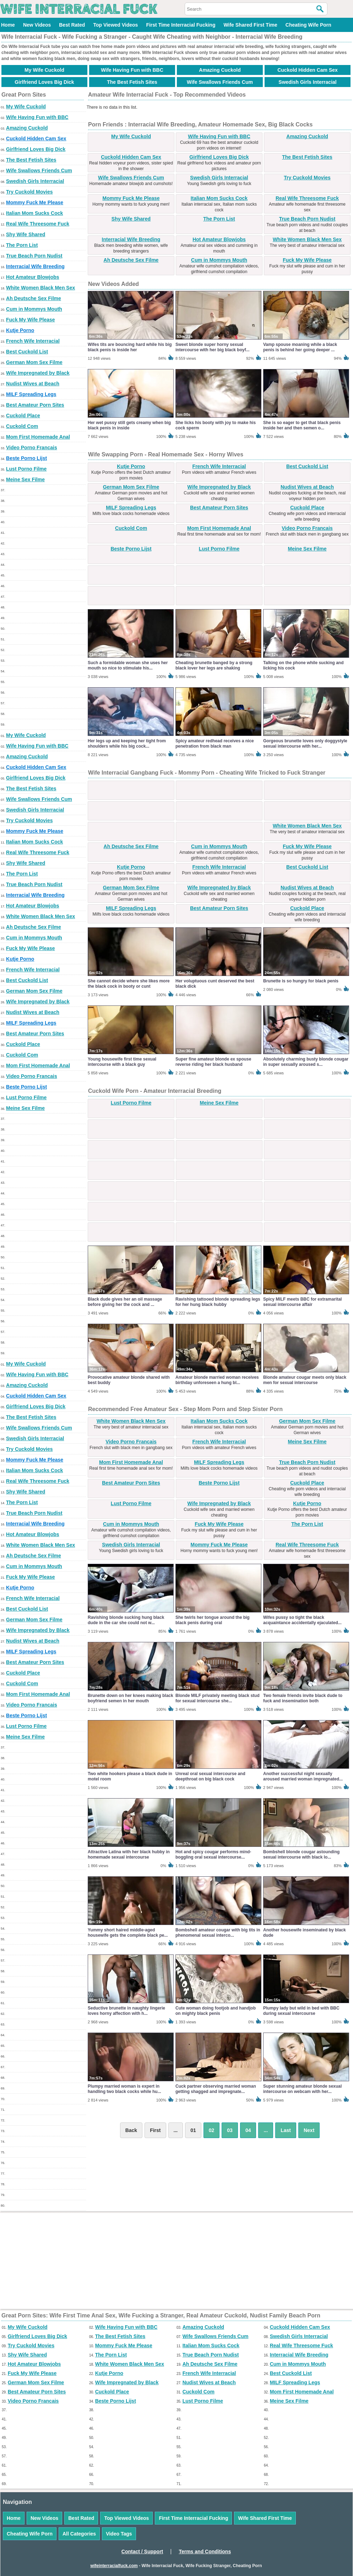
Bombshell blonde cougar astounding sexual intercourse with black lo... (301, 1854)
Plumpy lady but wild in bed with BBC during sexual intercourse (301, 2011)
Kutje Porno (20, 330)
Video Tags (119, 2534)
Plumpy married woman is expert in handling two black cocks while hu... (124, 2089)
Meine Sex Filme (25, 479)
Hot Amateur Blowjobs (32, 277)
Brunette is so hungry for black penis (300, 980)
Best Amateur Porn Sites (35, 405)
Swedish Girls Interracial (307, 82)
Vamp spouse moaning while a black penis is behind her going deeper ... (300, 347)
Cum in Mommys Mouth (34, 309)
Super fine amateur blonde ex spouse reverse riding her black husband (213, 1062)
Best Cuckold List (27, 351)
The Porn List (22, 245)
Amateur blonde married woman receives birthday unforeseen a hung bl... (217, 1380)
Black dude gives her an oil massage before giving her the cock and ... (125, 1302)
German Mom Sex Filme (34, 362)
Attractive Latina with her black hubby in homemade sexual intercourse (129, 1854)
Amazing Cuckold (219, 70)
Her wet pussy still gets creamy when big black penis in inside (129, 425)
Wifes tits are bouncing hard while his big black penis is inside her (130, 347)
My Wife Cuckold (44, 70)
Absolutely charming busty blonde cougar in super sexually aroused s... (305, 1062)
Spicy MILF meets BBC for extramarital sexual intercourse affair (302, 1302)
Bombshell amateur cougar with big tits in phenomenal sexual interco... (217, 1932)
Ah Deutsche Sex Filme (33, 298)
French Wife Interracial (33, 341)
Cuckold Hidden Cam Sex (307, 70)
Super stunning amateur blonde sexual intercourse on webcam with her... (302, 2089)
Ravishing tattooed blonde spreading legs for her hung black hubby (217, 1302)
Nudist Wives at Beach (32, 383)
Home (8, 25)
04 (248, 2130)
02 (211, 2130)
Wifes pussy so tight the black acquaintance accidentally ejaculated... (302, 1620)
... (266, 2130)
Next (309, 2130)
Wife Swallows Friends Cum (220, 82)
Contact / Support (142, 2551)
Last (286, 2130)
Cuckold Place (23, 415)
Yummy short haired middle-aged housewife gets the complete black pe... (128, 1932)
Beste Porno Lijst (26, 458)
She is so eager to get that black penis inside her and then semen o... (302, 425)
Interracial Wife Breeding (35, 266)
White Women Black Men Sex (40, 288)
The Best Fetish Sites (132, 82)
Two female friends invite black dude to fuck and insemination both (302, 1698)
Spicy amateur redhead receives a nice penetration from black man (214, 743)
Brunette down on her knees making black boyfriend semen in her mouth (130, 1698)
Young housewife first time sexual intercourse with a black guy (122, 1062)
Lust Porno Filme (26, 469)
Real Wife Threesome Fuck (37, 224)
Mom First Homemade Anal (38, 437)
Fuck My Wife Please (30, 319)
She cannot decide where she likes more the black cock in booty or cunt (129, 983)
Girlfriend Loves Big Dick (44, 82)
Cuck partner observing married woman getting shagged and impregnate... (215, 2089)
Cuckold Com (22, 426)
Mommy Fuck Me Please (34, 202)
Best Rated (72, 25)
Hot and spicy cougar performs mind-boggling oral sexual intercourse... (213, 1854)
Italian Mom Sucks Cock (34, 213)
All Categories (79, 2534)
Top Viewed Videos (115, 25)
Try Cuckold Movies (29, 192)
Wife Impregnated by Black (38, 373)
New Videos (37, 25)
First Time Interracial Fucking (180, 25)
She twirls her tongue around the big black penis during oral (212, 1620)
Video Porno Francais (31, 447)
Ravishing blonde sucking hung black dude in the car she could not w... (126, 1620)
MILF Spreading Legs (31, 394)
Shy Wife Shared (25, 234)
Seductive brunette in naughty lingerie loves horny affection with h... (126, 2011)
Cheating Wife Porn (308, 25)
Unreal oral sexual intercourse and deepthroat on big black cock (210, 1776)
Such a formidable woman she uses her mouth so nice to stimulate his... (128, 665)
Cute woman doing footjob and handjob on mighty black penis (215, 2011)
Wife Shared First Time (250, 25)
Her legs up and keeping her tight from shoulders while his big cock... (127, 743)
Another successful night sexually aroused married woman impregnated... (303, 1776)
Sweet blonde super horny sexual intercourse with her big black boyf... (212, 347)
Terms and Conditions (205, 2551)
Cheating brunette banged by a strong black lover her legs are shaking (213, 665)
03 (230, 2130)
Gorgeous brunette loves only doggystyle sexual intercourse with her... (305, 743)
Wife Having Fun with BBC (132, 70)
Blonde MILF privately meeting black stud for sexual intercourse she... (217, 1698)
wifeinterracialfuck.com (113, 2565)
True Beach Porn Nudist (34, 256)
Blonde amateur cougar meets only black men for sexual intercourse (304, 1380)
